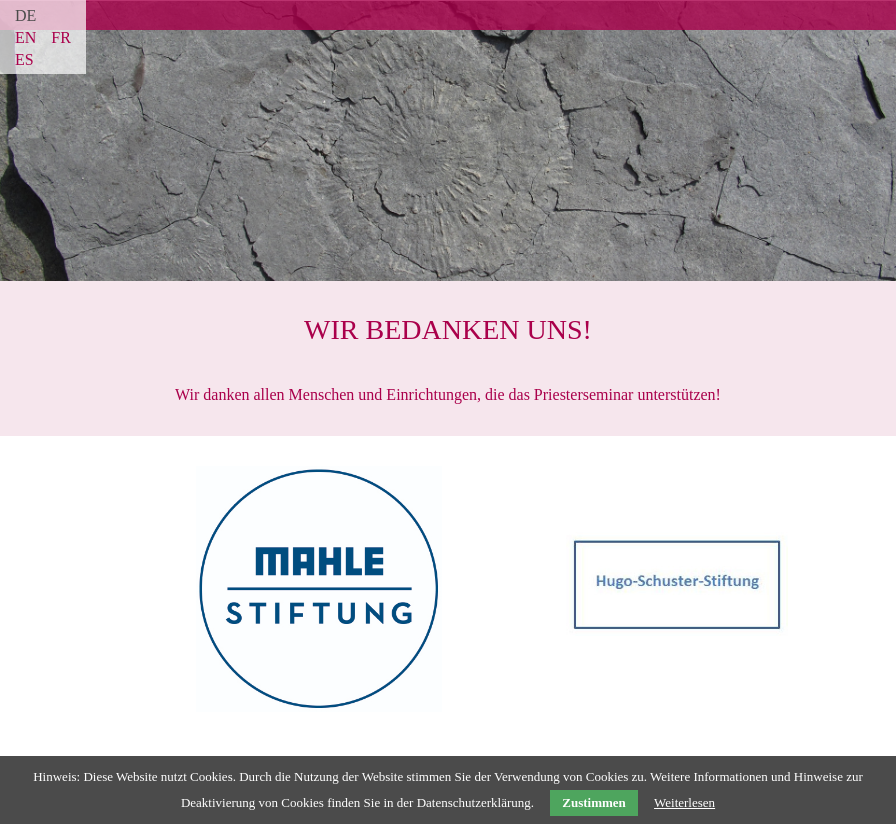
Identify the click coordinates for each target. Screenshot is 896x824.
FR (61, 37)
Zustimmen (594, 802)
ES (24, 59)
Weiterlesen (684, 802)
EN (25, 37)
